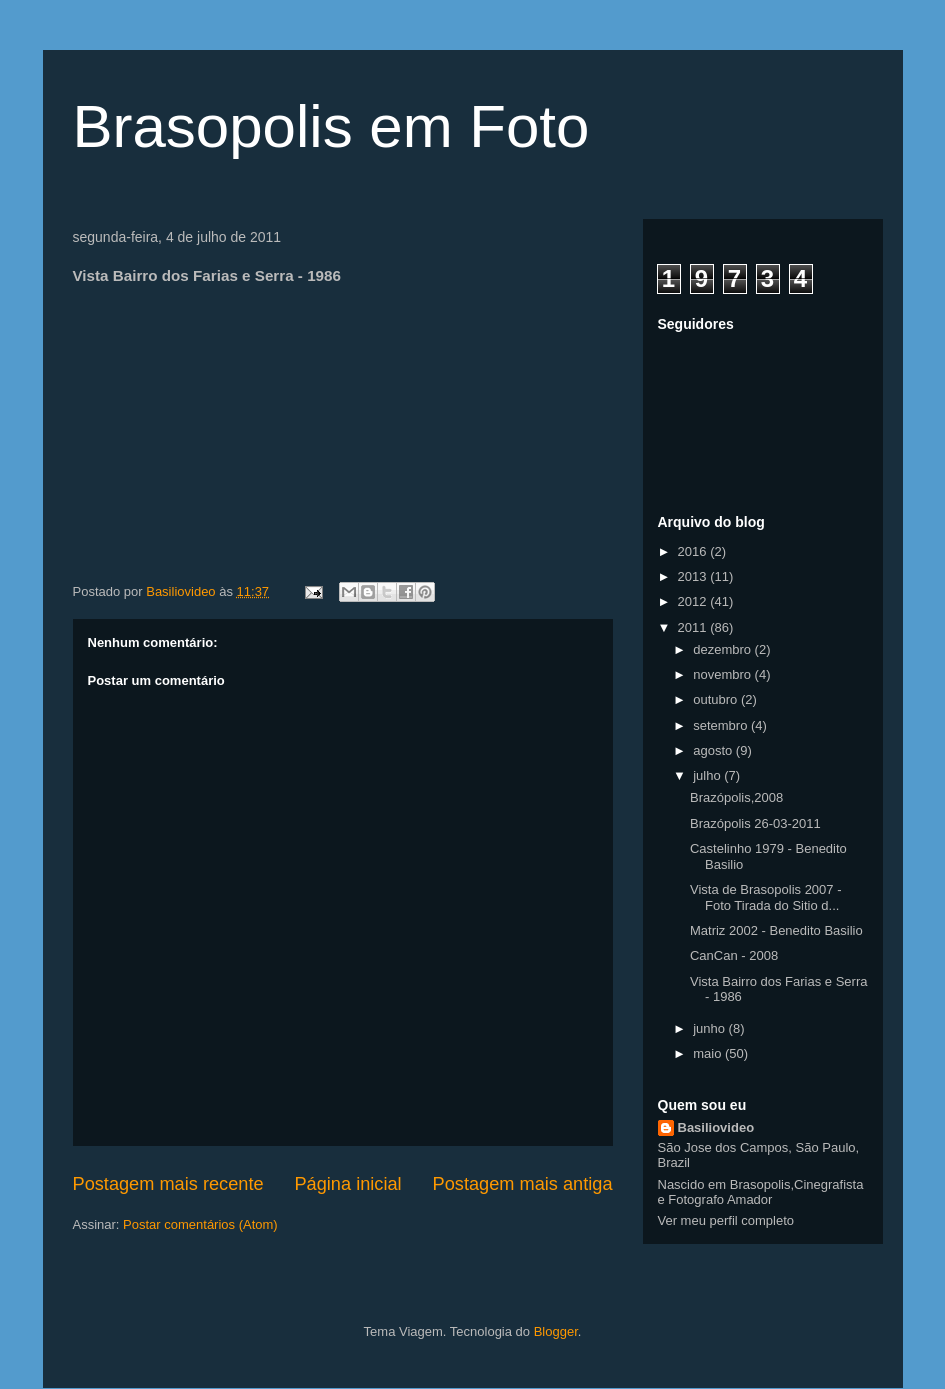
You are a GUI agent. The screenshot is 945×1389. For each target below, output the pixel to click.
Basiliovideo (716, 1127)
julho (708, 775)
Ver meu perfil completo (726, 1220)
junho (710, 1028)
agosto (714, 750)
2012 (694, 601)
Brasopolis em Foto (331, 126)
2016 (694, 551)
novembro (723, 674)
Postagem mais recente (168, 1184)
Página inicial (347, 1184)
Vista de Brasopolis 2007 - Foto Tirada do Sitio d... (766, 897)
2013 (694, 576)
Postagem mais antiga (523, 1184)
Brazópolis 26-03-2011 (755, 823)
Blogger (556, 1331)
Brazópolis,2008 (736, 797)
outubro (717, 699)
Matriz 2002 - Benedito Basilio (776, 930)
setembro (722, 725)
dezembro (723, 649)
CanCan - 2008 (734, 955)
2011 (694, 627)
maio (709, 1053)
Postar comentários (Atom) (200, 1224)
